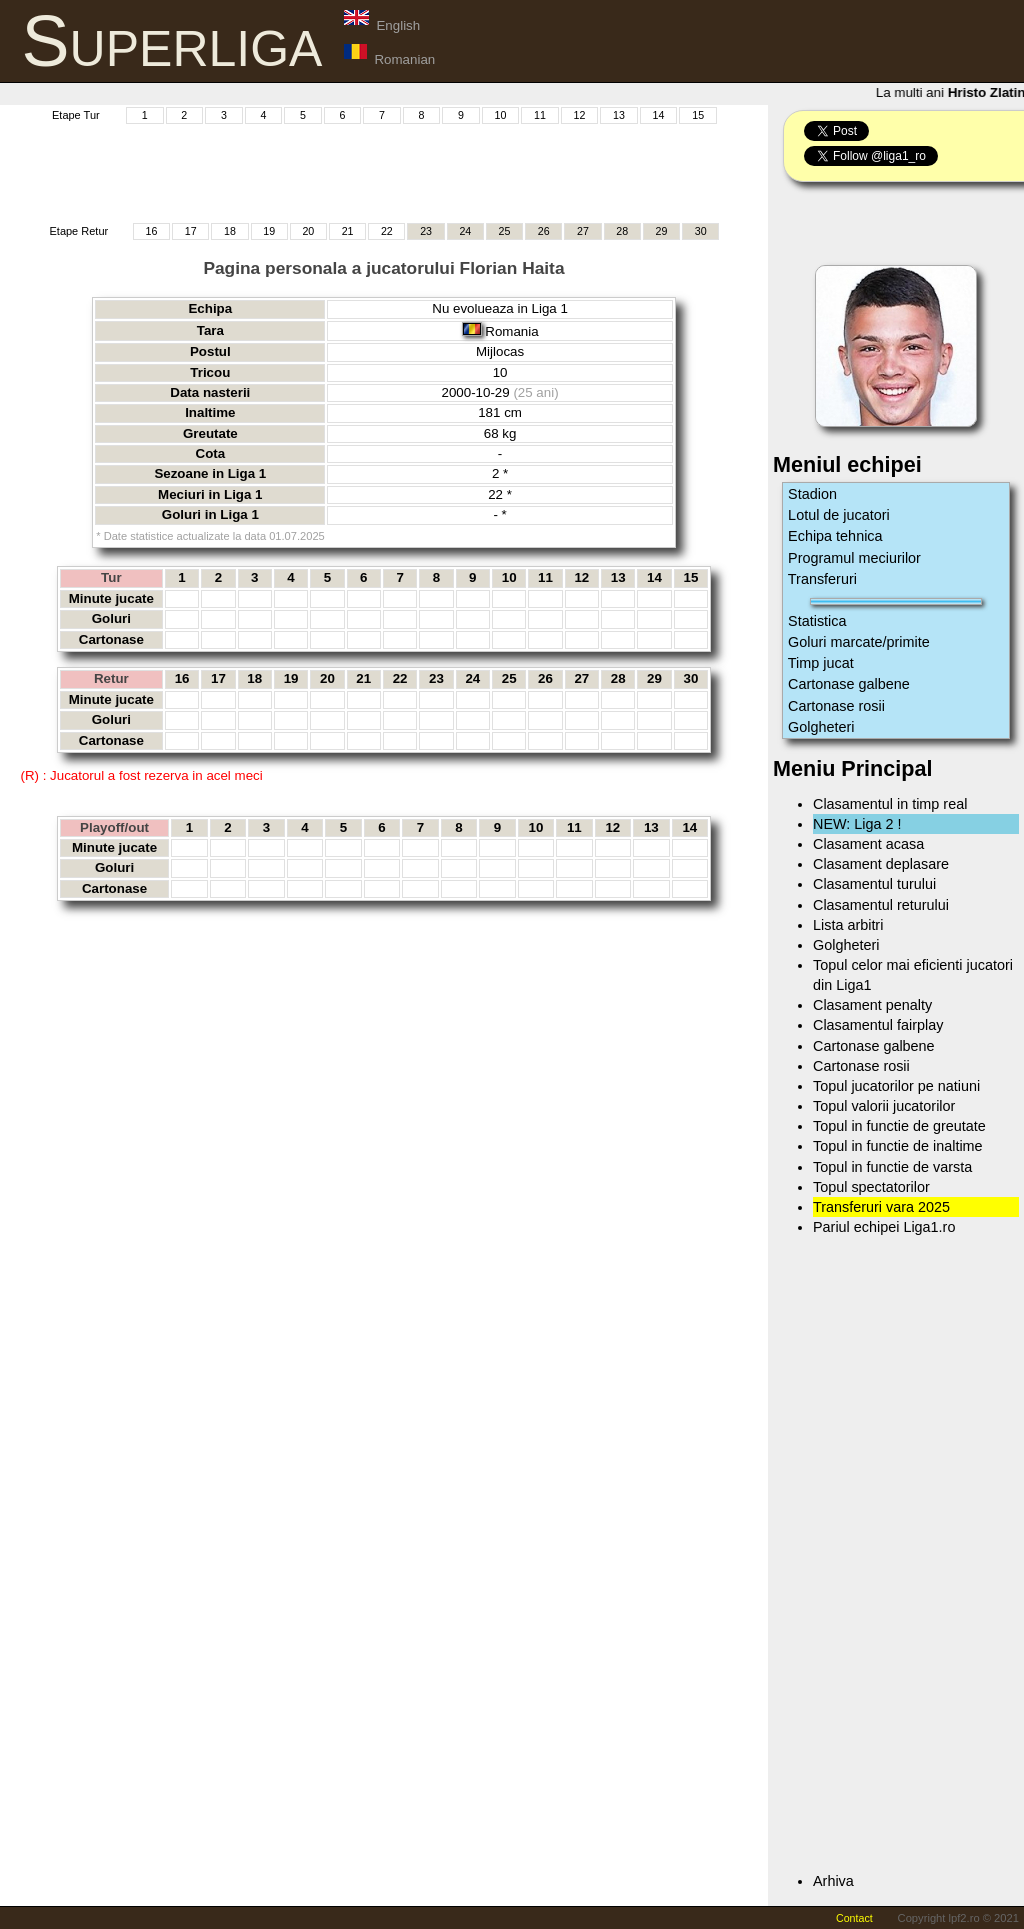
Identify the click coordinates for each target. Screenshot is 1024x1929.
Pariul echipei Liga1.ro (884, 1227)
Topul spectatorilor (871, 1187)
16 (152, 231)
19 (269, 231)
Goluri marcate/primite (859, 642)
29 (662, 231)
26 (544, 231)
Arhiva (833, 1881)
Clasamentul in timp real (890, 804)
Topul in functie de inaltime (898, 1146)
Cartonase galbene (849, 684)
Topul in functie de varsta (892, 1167)
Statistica (817, 621)
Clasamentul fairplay (878, 1025)
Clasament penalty (872, 1005)
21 (348, 231)
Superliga (172, 41)
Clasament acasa (868, 844)
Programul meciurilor (854, 558)
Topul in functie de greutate (899, 1126)
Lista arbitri (848, 925)
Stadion (812, 494)
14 (659, 115)
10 (501, 115)
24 (465, 231)
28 (622, 231)
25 (505, 231)
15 (698, 115)
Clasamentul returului (881, 905)
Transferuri (822, 579)
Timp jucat (821, 663)
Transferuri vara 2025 (881, 1207)
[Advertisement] (384, 171)
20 (308, 231)
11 (540, 115)
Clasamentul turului (874, 884)
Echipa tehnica (835, 536)
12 (580, 115)
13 (619, 115)
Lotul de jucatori (839, 515)
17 (191, 231)
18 (230, 231)
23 (426, 231)
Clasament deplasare (881, 864)
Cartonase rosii (836, 706)
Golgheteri (821, 727)
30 (701, 231)
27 (583, 231)
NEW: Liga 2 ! (857, 824)
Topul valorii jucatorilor (884, 1106)
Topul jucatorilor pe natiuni (896, 1086)
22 (387, 231)
